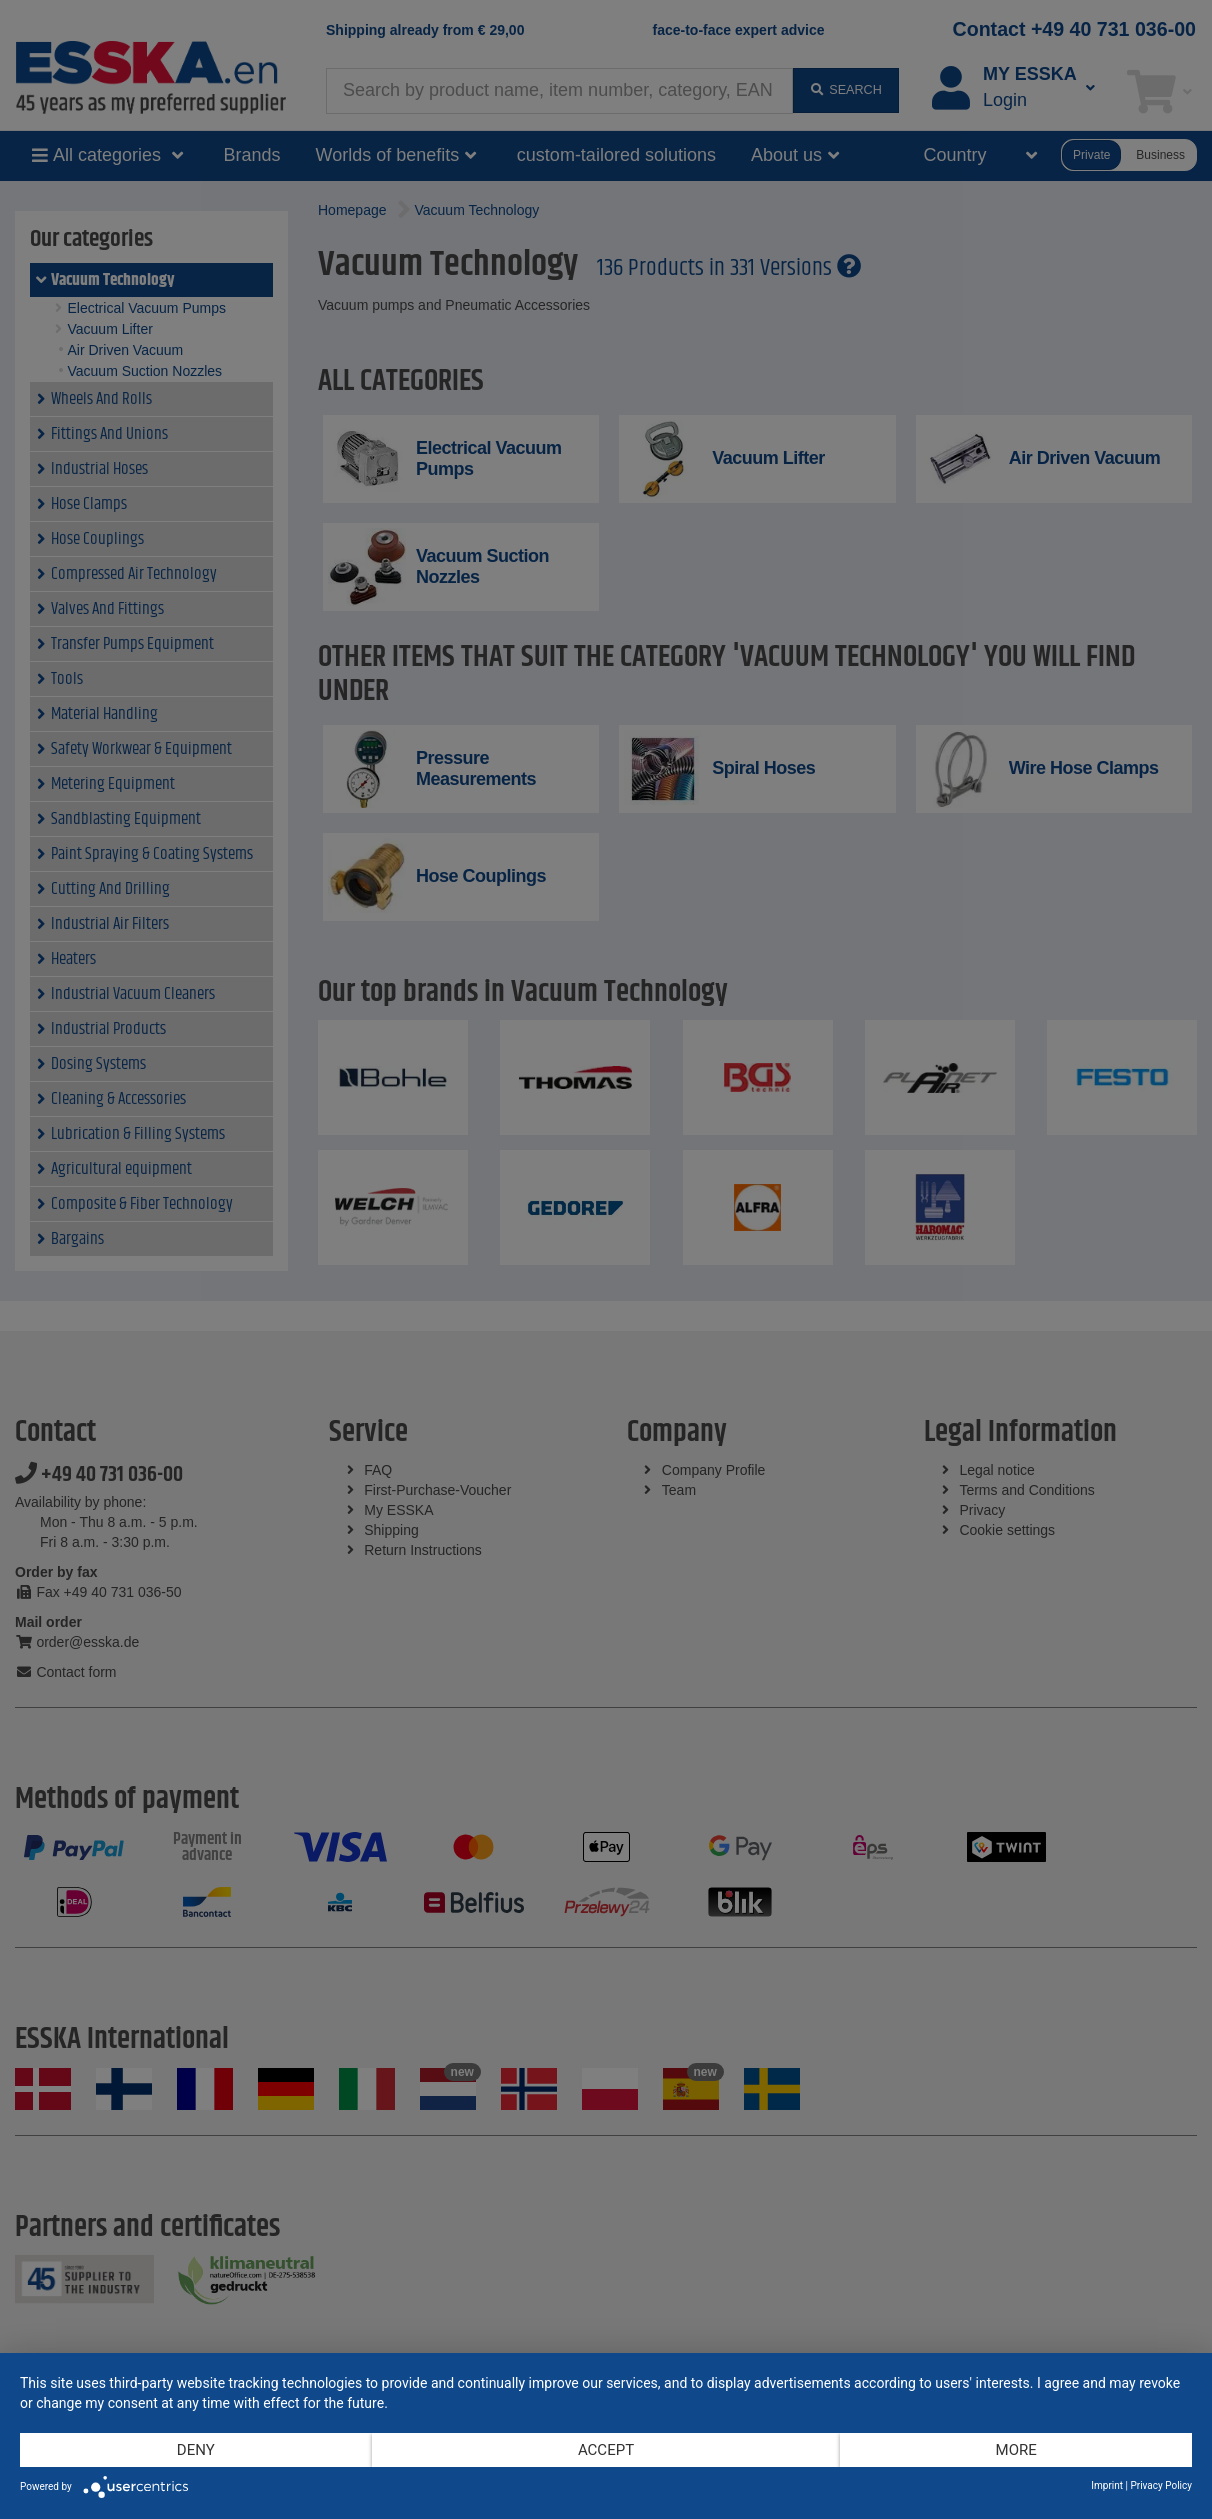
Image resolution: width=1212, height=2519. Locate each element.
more (1016, 2450)
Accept (606, 2450)
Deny (196, 2450)
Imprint (1107, 2485)
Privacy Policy (1161, 2485)
